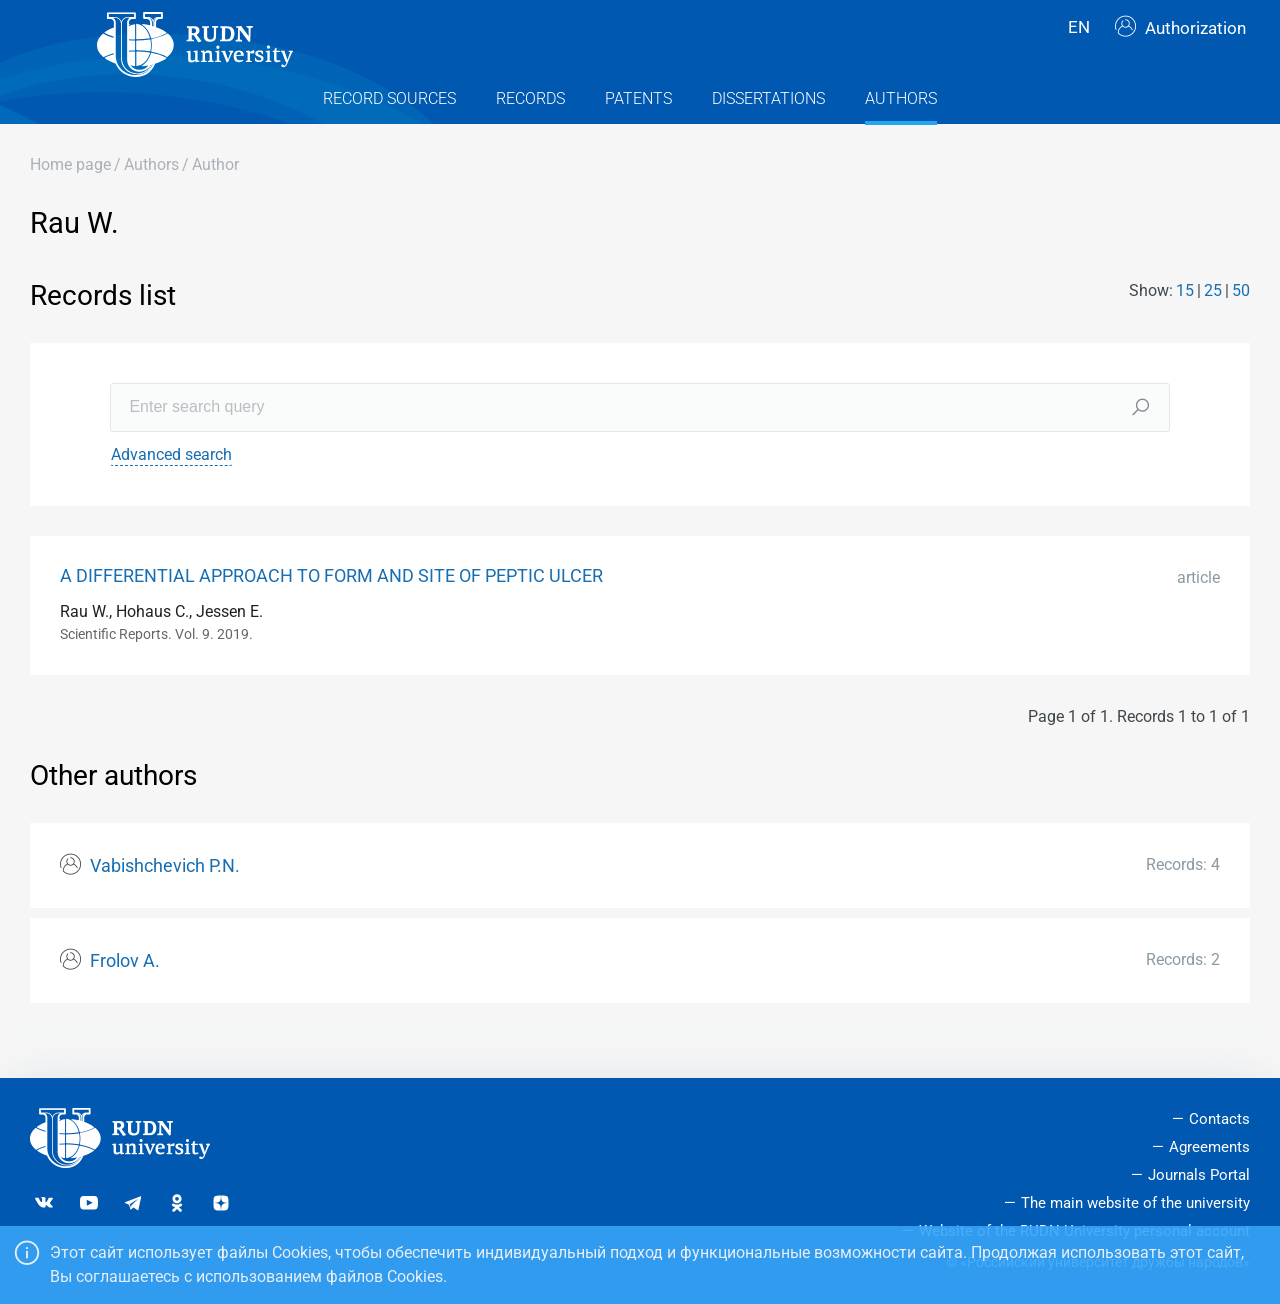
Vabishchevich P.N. (165, 902)
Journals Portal (1199, 1175)
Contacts (1219, 1119)
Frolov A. (125, 996)
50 (1241, 326)
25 (1213, 326)
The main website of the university (1135, 1203)
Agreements (1209, 1147)
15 (1185, 326)
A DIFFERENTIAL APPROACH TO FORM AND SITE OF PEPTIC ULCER (331, 611)
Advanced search (171, 489)
